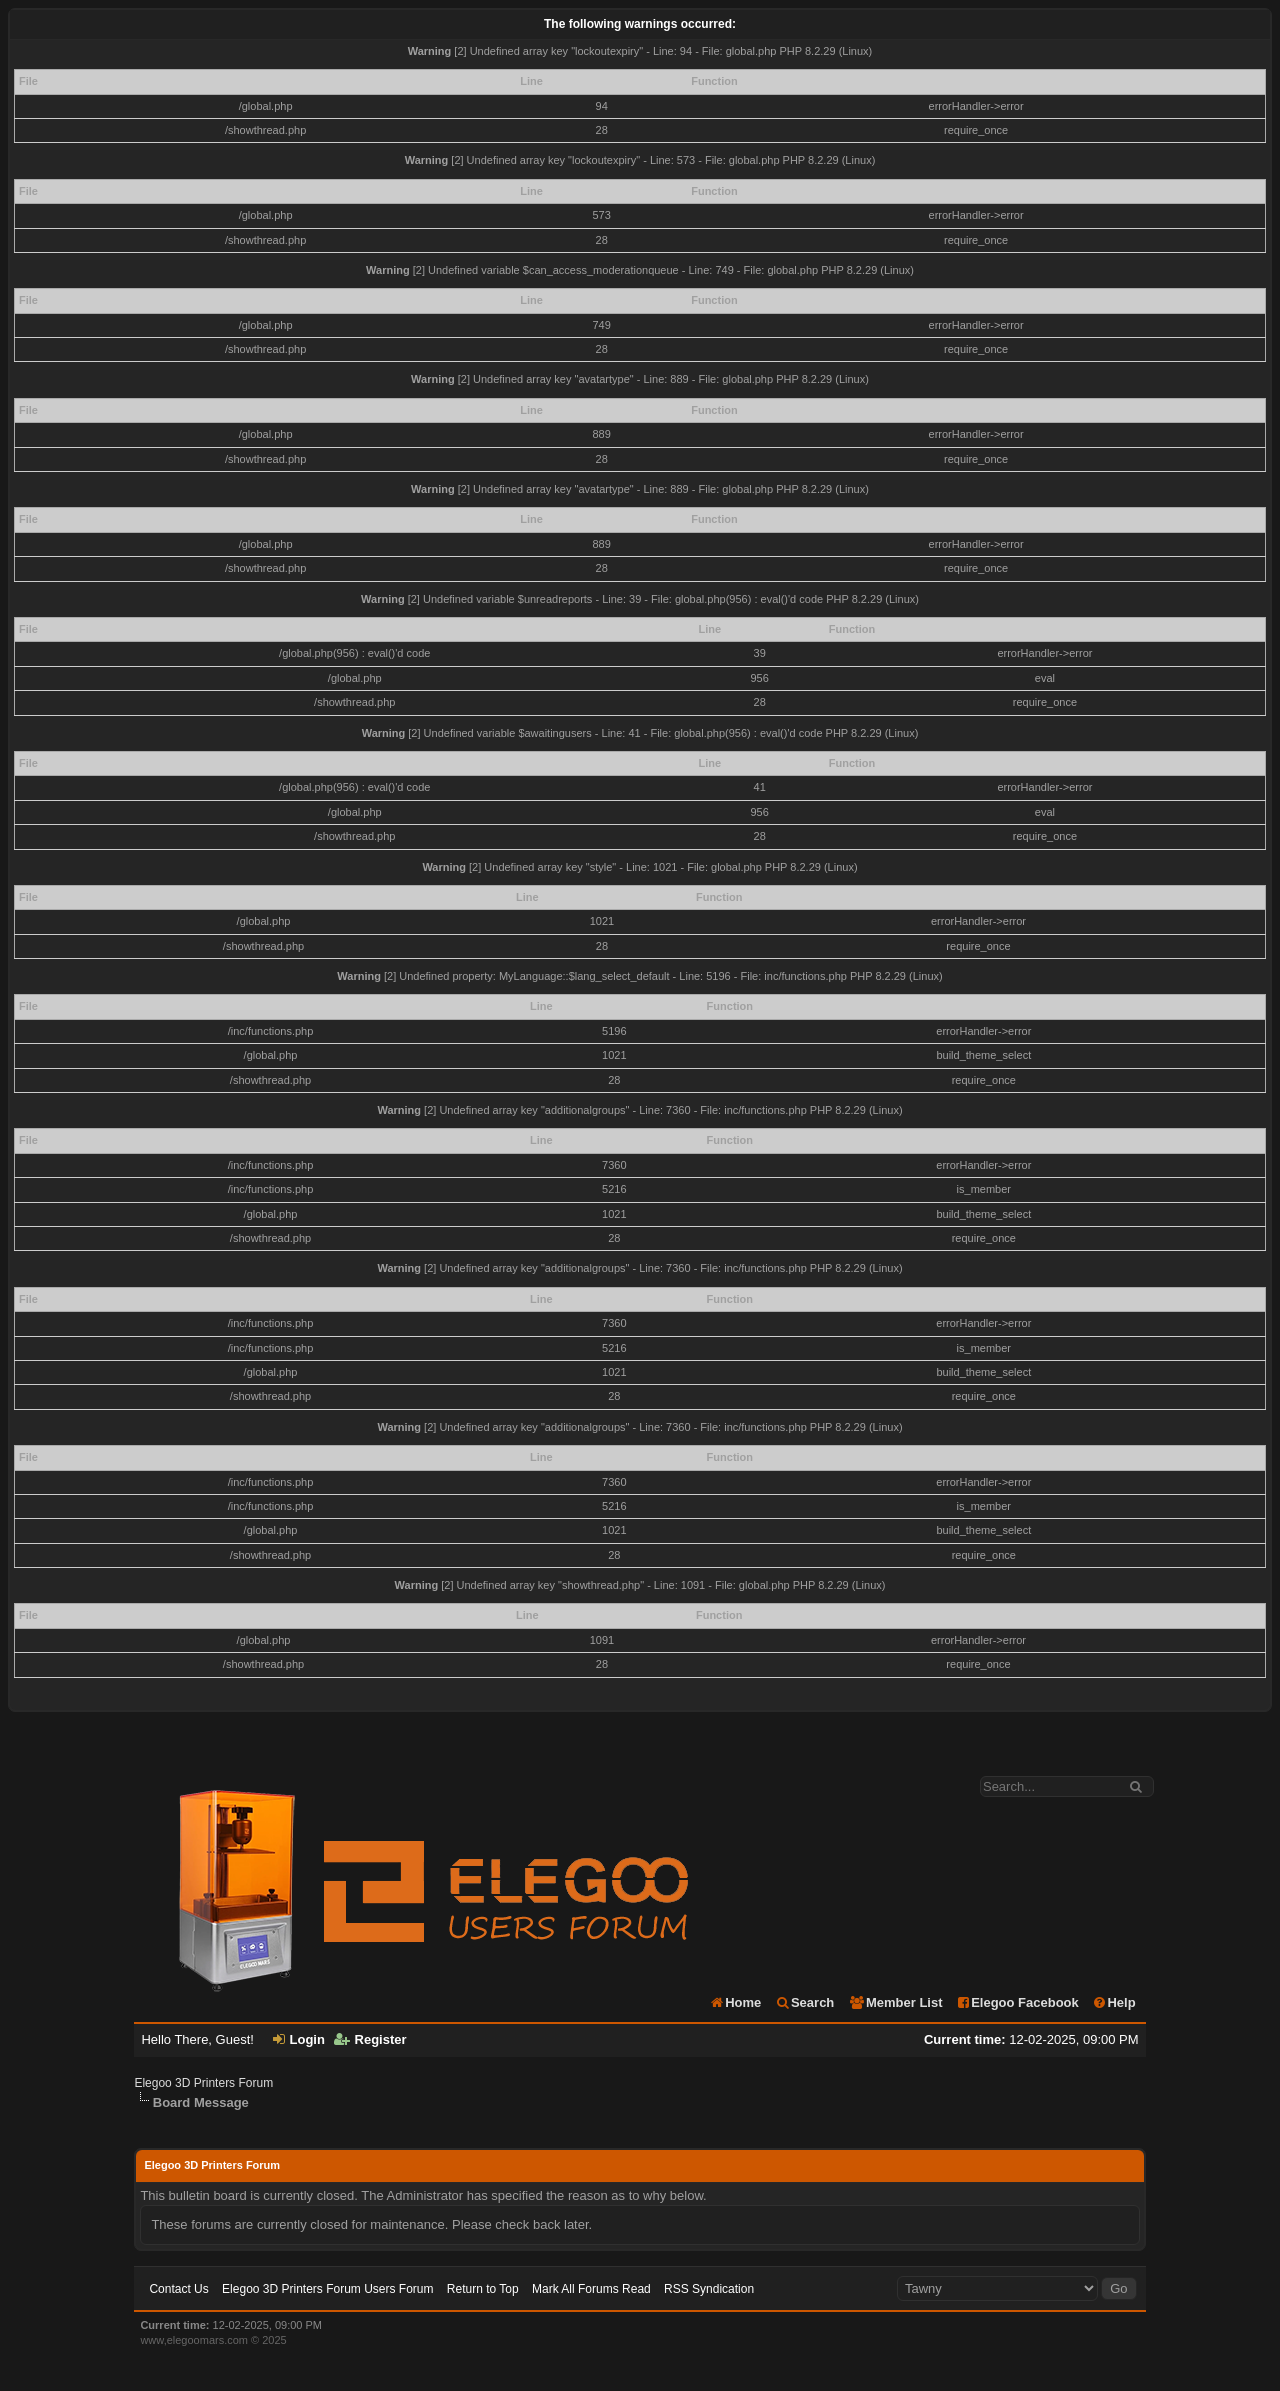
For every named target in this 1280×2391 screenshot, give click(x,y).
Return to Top (483, 2289)
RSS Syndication (709, 2289)
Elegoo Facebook (1017, 2002)
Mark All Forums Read (591, 2289)
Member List (895, 2002)
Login (299, 2039)
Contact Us (178, 2289)
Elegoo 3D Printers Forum (203, 2083)
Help (1113, 2002)
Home (735, 2002)
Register (370, 2039)
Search (804, 2002)
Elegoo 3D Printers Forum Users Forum (327, 2289)
